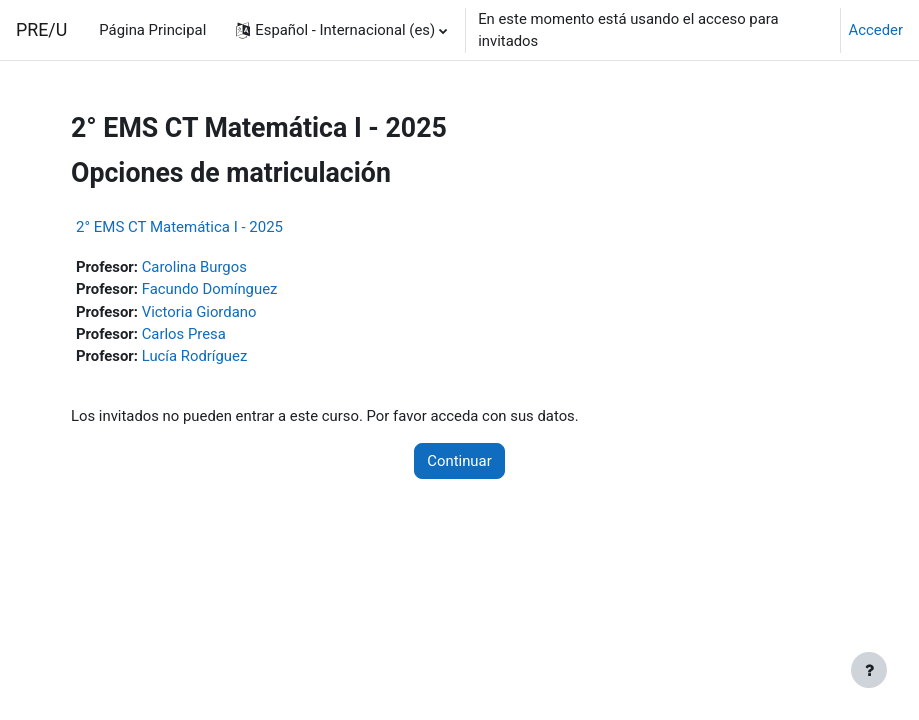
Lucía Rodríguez (195, 356)
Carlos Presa (184, 334)
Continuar (459, 461)
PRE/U (41, 29)
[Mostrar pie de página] (869, 670)
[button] (341, 30)
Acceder (876, 30)
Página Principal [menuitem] (152, 30)
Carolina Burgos (194, 267)
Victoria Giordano (199, 312)
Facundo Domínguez (210, 289)
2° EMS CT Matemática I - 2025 (179, 227)
